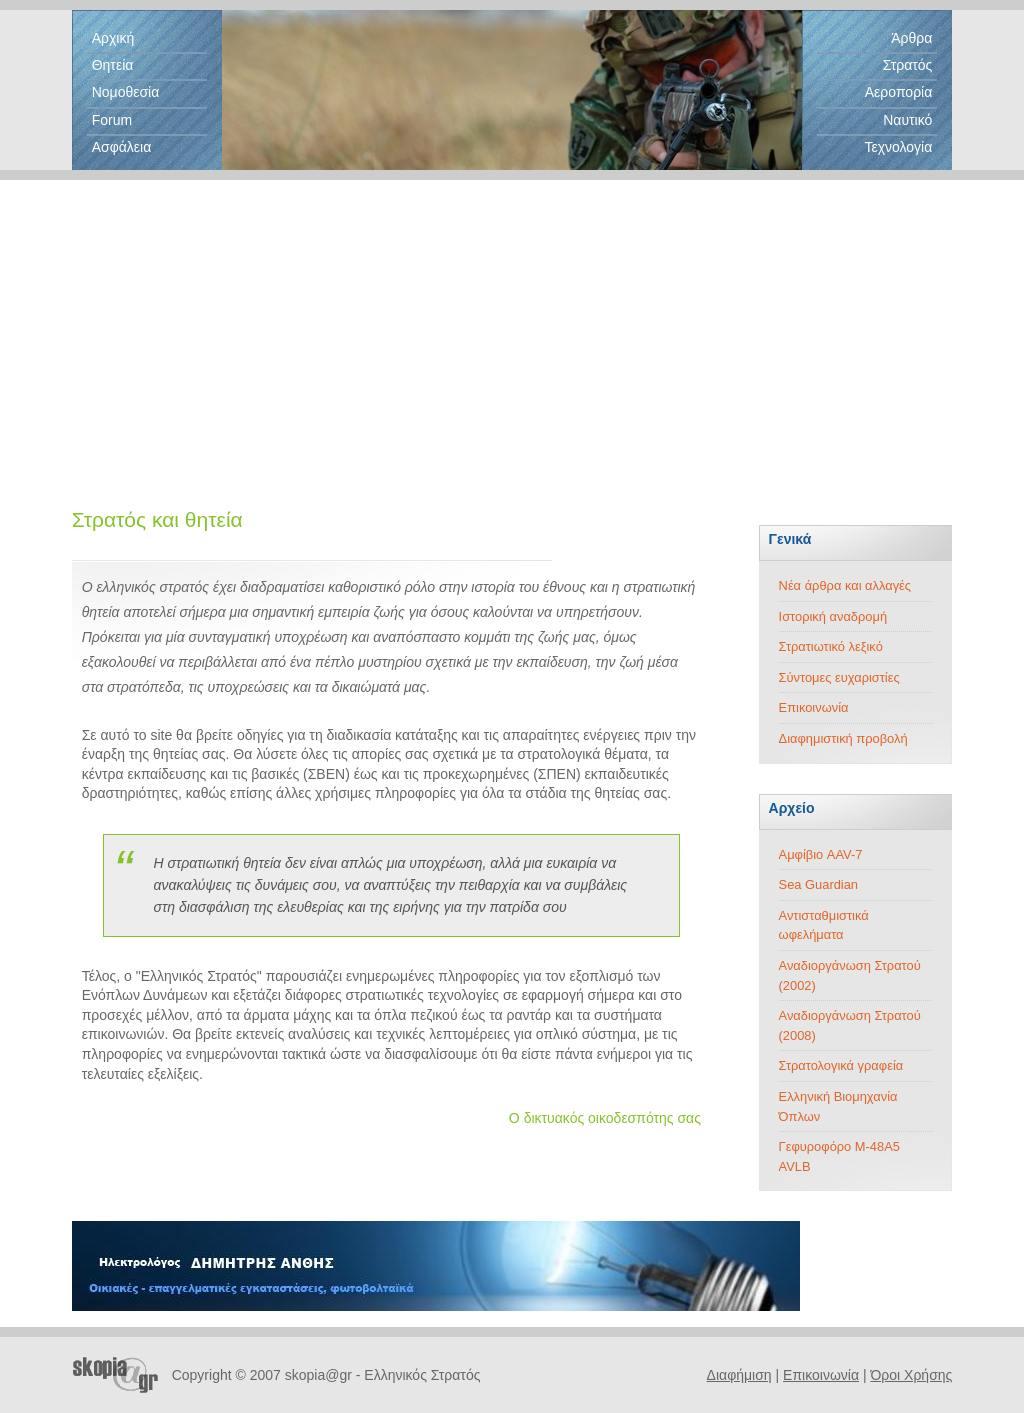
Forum (112, 120)
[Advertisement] (512, 320)
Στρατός (908, 65)
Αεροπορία (899, 92)
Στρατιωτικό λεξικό (831, 646)
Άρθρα (911, 38)
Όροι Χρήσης (911, 1375)
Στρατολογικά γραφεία (841, 1065)
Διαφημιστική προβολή (843, 738)
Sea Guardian (818, 884)
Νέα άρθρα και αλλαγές (845, 585)
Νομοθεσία (126, 92)
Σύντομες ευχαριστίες (839, 677)
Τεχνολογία (898, 147)
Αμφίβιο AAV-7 (821, 854)
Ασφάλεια (122, 147)
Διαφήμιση (739, 1375)
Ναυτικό (907, 120)
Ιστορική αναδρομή (833, 616)
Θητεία (113, 65)
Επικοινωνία (814, 707)
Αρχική (113, 38)
